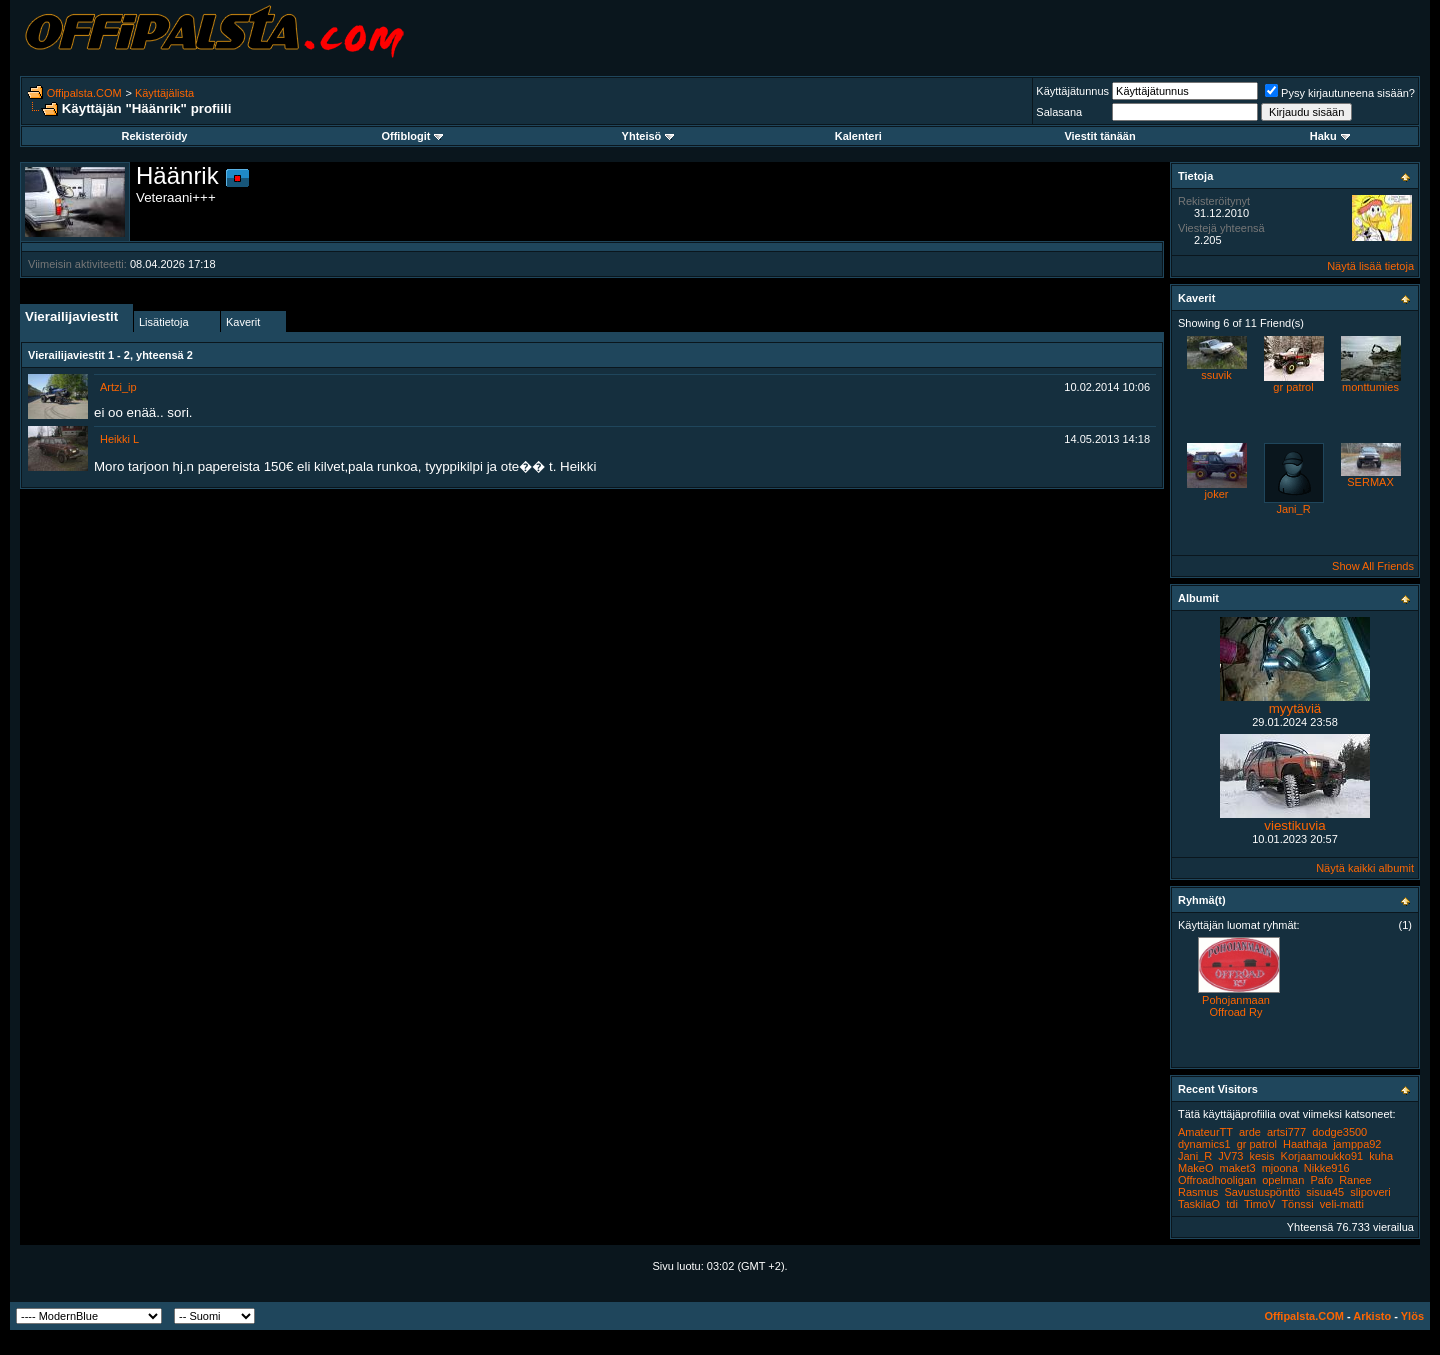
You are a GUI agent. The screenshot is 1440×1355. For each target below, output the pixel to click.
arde (1250, 1132)
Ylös (1412, 1316)
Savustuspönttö (1262, 1192)
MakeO (1195, 1168)
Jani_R (1293, 509)
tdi (1232, 1204)
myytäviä (1295, 708)
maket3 (1238, 1168)
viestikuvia (1294, 825)
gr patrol (1293, 387)
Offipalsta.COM (84, 93)
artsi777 (1286, 1132)
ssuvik (1216, 375)
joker (1217, 494)
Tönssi (1297, 1204)
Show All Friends (1373, 566)
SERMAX (1370, 482)
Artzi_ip (118, 387)
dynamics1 (1204, 1144)
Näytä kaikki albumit (1365, 868)
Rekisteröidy (154, 136)
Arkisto (1372, 1316)
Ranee (1355, 1180)
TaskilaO (1199, 1204)
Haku (1330, 136)
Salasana (1059, 112)
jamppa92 (1357, 1144)
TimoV (1259, 1204)
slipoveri (1370, 1192)
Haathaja (1305, 1144)
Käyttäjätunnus (1072, 91)
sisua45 (1325, 1192)
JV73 (1230, 1156)
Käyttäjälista (164, 93)
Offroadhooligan (1217, 1180)
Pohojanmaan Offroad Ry (1236, 1006)
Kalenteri (858, 136)
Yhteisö (648, 136)
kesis (1261, 1156)
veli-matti (1342, 1204)
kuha (1381, 1156)
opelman (1283, 1180)
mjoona (1280, 1168)
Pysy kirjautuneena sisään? (1340, 93)
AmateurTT (1205, 1132)
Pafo (1321, 1180)
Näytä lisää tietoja (1370, 266)
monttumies (1370, 387)
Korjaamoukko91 (1322, 1156)
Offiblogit (412, 136)
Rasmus (1198, 1192)
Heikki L (119, 439)
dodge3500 (1339, 1132)
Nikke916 (1327, 1168)
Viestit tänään (1099, 136)
